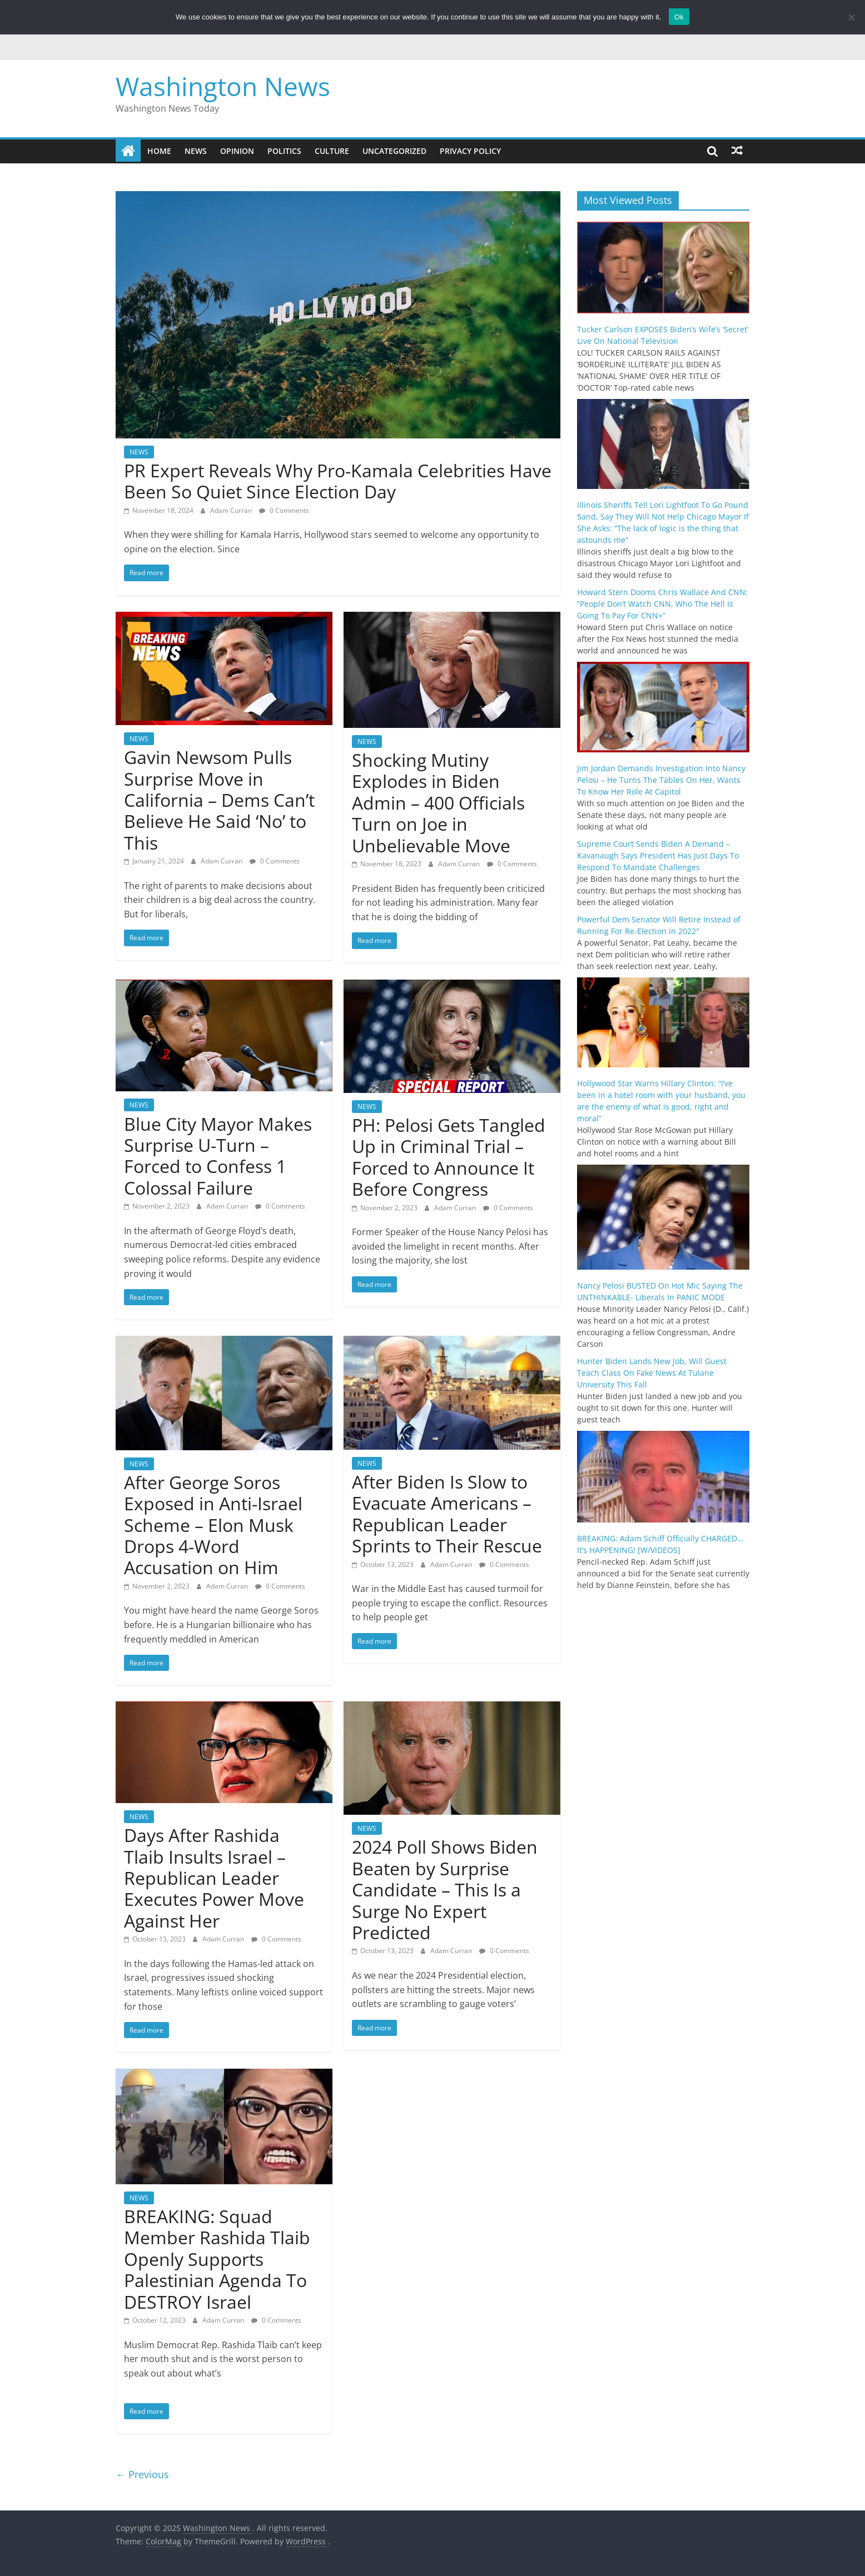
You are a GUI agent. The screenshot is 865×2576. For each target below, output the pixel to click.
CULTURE (332, 151)
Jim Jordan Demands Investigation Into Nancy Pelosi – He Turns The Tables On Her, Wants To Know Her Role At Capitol (661, 780)
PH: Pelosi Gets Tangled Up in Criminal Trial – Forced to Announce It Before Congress (448, 1157)
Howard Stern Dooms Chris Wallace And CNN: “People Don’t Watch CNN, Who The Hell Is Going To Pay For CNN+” (662, 604)
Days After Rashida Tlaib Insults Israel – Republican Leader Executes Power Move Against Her (214, 1878)
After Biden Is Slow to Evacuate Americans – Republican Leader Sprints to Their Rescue (447, 1513)
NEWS (196, 151)
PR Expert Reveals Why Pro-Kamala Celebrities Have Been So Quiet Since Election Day (337, 480)
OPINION (237, 151)
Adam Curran (231, 510)
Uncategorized (394, 151)
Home (159, 151)
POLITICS (284, 151)
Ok (679, 17)
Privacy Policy (470, 151)
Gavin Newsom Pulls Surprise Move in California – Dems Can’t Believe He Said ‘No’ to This (219, 800)
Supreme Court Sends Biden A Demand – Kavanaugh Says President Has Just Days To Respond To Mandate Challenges (658, 855)
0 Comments (284, 510)
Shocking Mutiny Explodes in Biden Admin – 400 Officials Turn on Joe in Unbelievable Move (438, 802)
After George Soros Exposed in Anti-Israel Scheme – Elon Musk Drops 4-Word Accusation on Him (213, 1525)
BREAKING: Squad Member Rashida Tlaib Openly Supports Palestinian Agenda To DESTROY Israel (217, 2259)
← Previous (142, 2474)
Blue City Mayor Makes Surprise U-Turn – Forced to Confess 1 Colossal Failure (218, 1156)
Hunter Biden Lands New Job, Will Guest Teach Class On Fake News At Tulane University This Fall (652, 1373)
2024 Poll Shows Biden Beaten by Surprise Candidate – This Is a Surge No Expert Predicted (445, 1889)
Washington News (223, 86)
